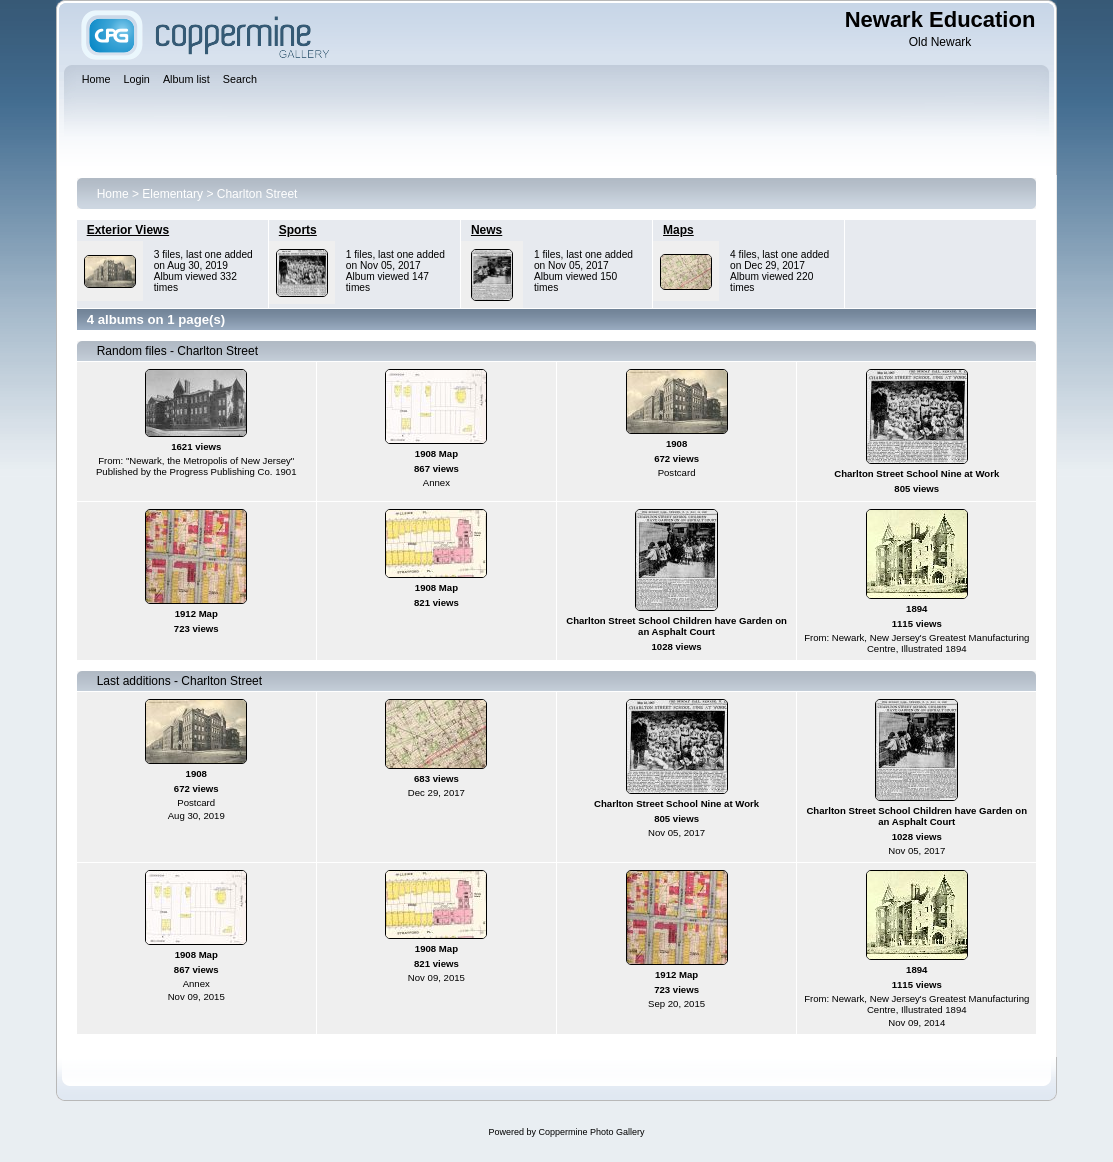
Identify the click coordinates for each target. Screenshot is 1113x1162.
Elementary (172, 194)
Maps (678, 230)
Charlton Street (257, 194)
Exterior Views (128, 230)
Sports (298, 230)
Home (113, 194)
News (486, 230)
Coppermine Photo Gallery (591, 1132)
